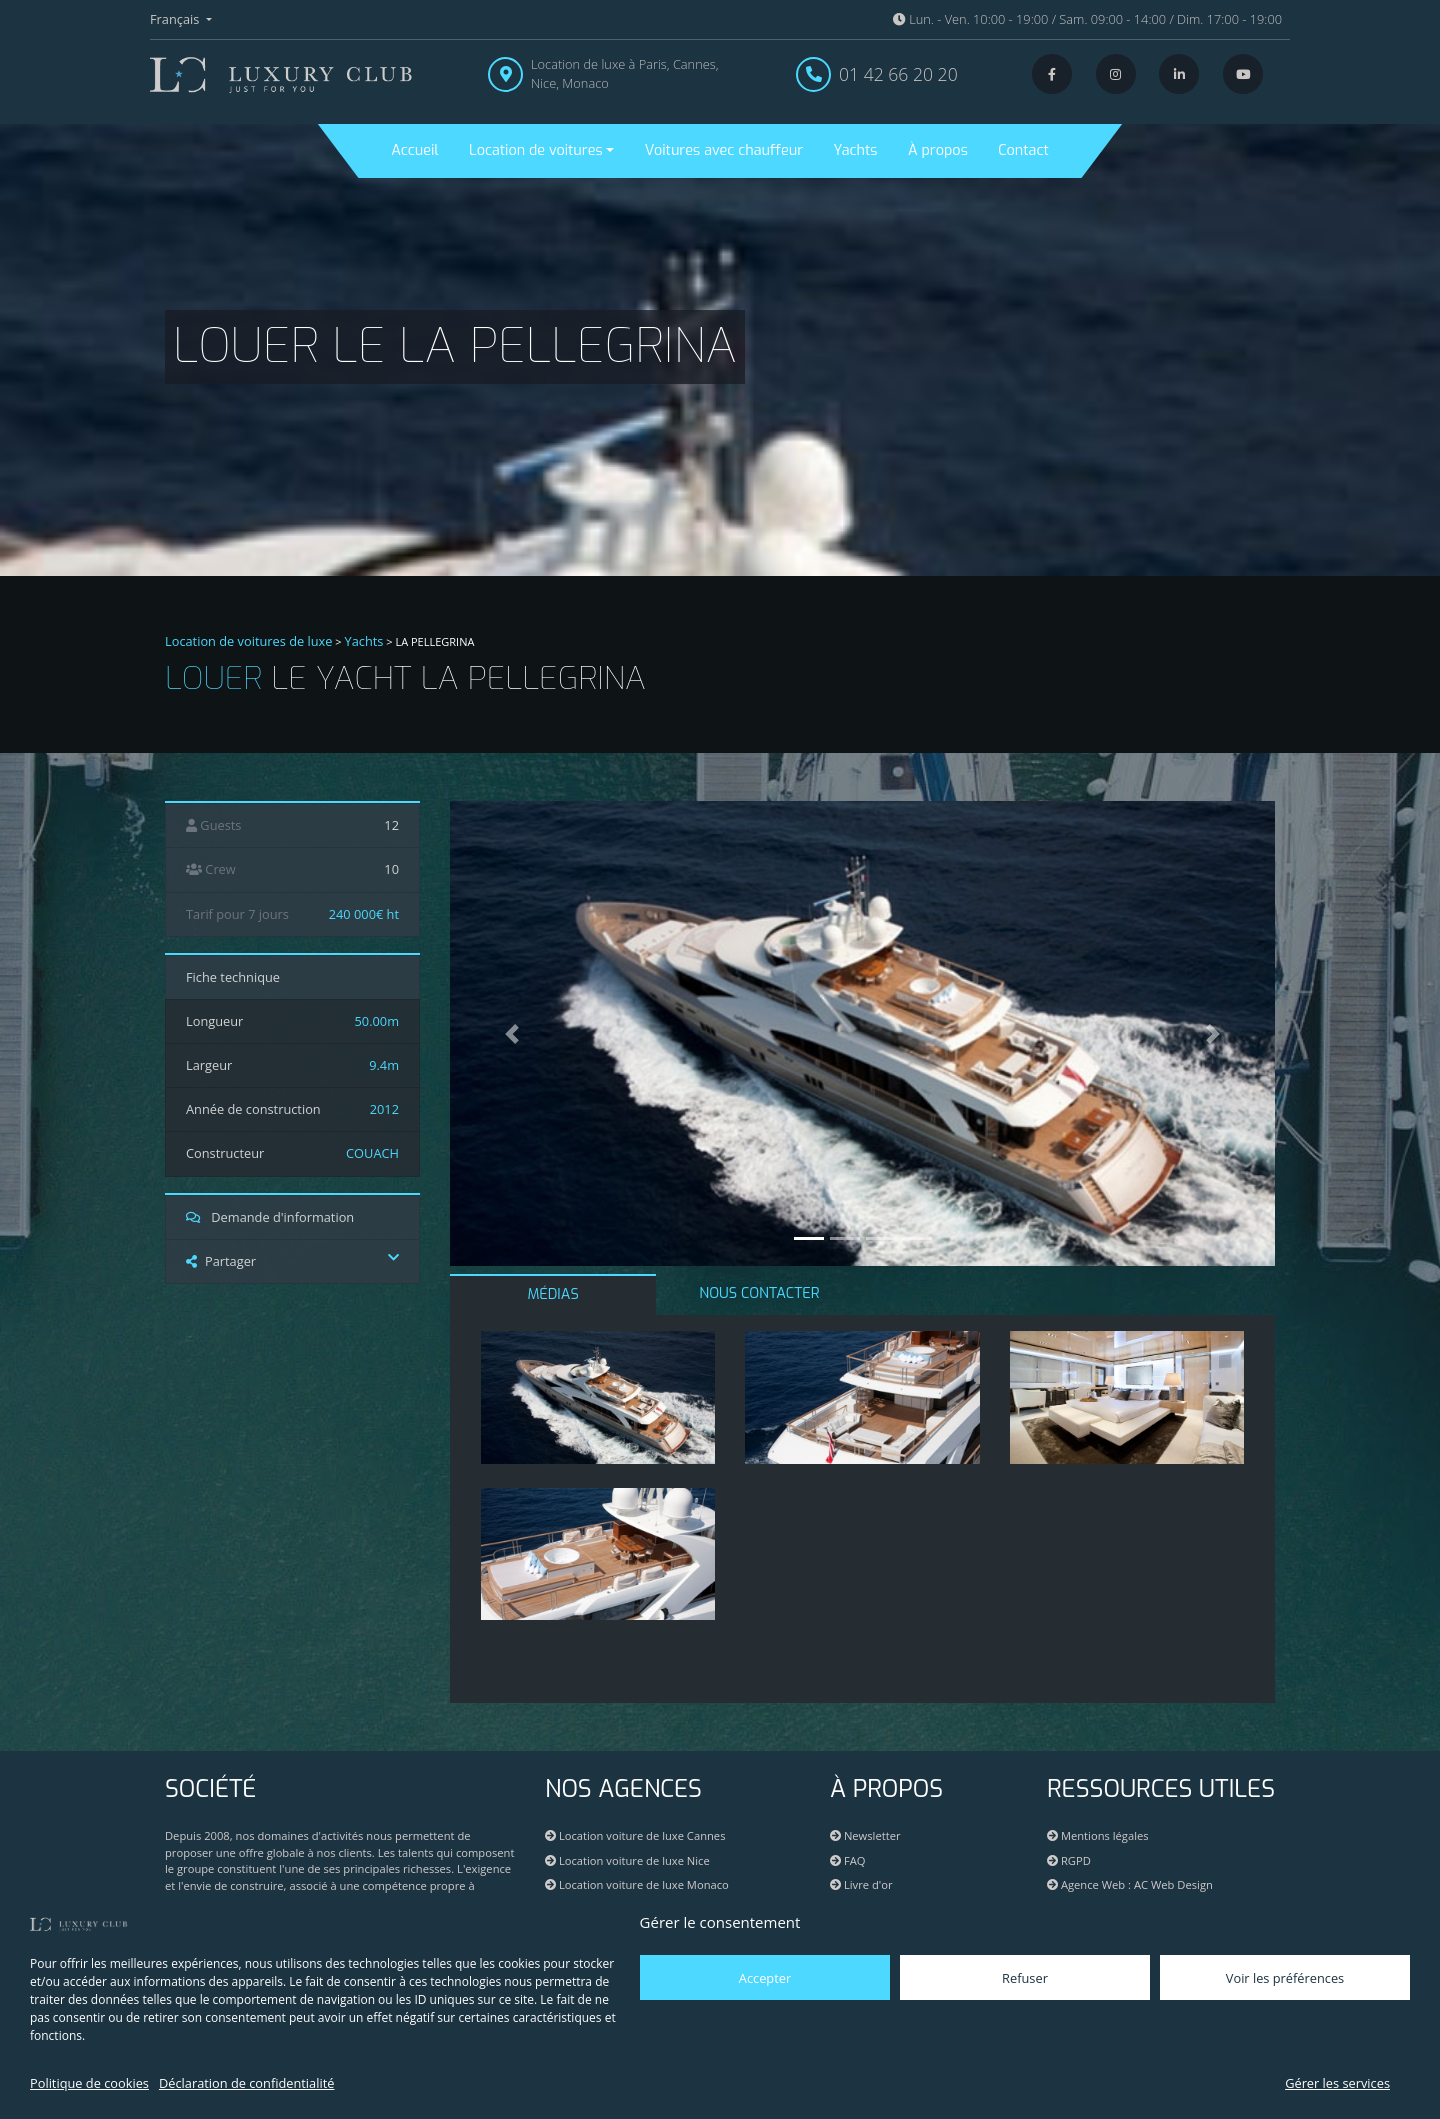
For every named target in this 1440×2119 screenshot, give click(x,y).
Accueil (414, 150)
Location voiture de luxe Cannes (635, 1835)
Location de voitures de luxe (249, 641)
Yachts (856, 150)
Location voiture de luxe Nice (627, 1860)
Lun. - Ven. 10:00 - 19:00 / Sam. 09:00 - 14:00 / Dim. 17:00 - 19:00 (1087, 19)
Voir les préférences (1285, 1978)
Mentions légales (1098, 1835)
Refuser (1025, 1978)
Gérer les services (1337, 2083)
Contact (1023, 150)
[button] (512, 1033)
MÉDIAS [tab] (553, 1294)
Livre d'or (861, 1884)
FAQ (847, 1860)
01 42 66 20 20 (898, 74)
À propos (938, 150)
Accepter (765, 1978)
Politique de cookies (89, 2083)
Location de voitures (536, 150)
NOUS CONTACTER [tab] (759, 1293)
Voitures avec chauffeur (724, 150)
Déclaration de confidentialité (246, 2083)
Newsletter (865, 1835)
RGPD (1069, 1860)
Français (176, 19)
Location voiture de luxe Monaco (637, 1884)
